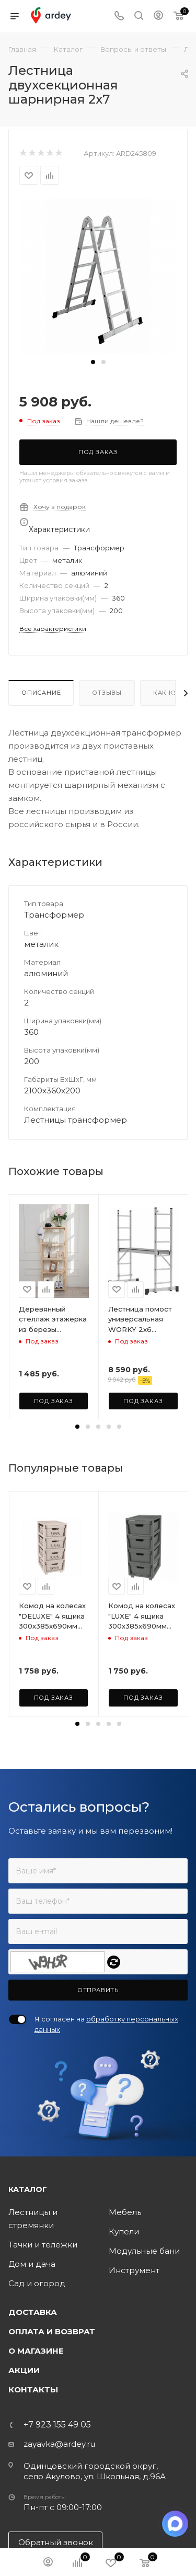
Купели (124, 2231)
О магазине (36, 2351)
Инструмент (134, 2270)
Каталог (27, 2189)
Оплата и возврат (51, 2331)
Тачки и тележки (42, 2245)
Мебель (125, 2212)
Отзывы (107, 692)
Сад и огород (36, 2283)
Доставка (32, 2312)
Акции (24, 2370)
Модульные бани (144, 2251)
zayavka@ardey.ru (59, 2444)
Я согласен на (106, 2024)
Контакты (33, 2389)
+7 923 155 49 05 (57, 2425)
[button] (93, 362)
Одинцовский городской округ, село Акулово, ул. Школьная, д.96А (95, 2471)
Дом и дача (31, 2264)
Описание (41, 692)
